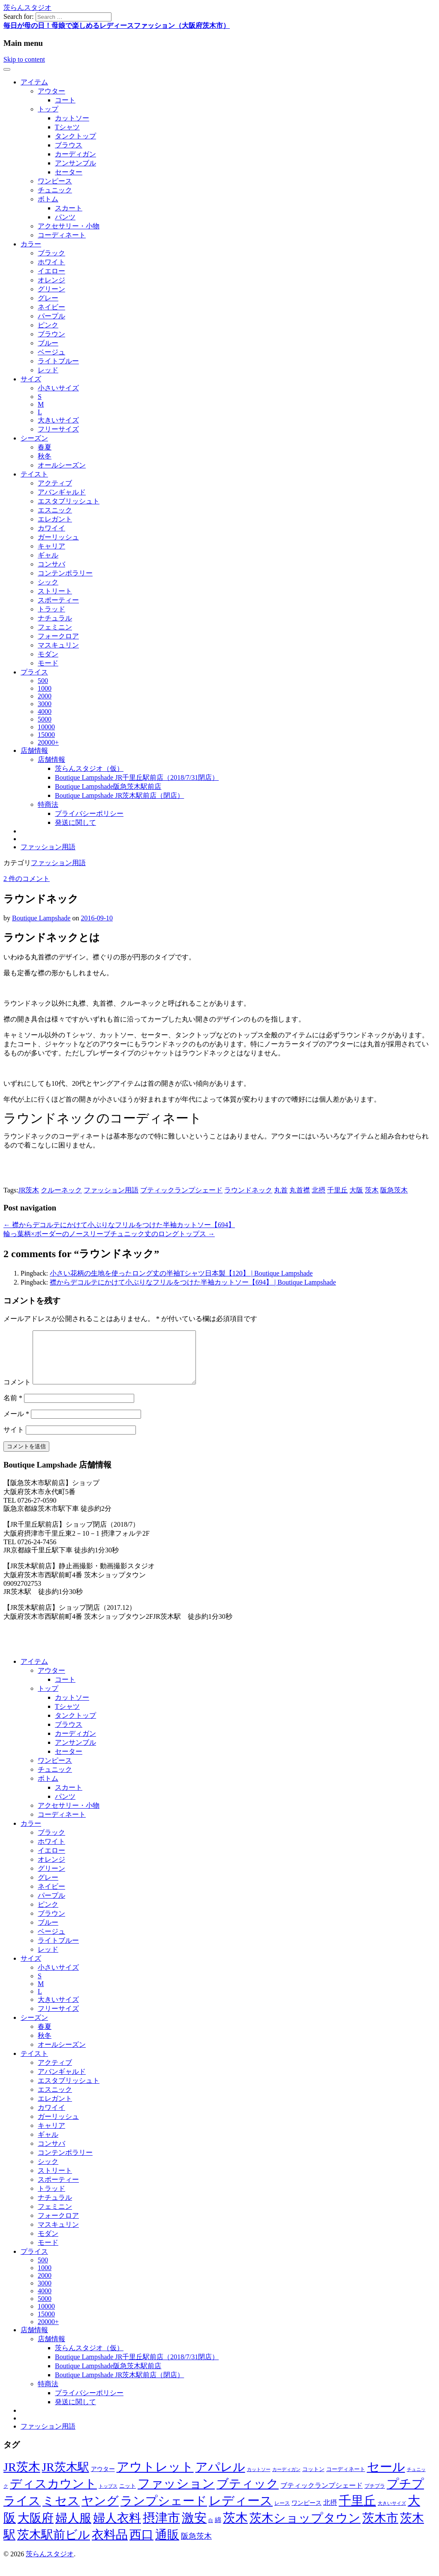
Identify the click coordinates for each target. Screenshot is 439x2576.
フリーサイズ (58, 429)
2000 (44, 696)
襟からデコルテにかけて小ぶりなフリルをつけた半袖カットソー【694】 (119, 1224)
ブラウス (68, 145)
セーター (68, 172)
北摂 (318, 1190)
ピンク (48, 325)
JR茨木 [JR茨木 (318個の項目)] (21, 2477)
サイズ (31, 379)
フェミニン (55, 627)
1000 (44, 688)
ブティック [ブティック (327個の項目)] (247, 2494)
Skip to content (24, 59)
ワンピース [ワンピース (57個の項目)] (307, 2513)
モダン (48, 654)
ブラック (51, 253)
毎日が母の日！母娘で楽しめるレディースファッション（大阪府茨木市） (116, 25)
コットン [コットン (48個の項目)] (313, 2480)
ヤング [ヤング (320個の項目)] (100, 2511)
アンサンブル (75, 163)
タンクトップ (75, 136)
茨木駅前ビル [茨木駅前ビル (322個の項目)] (53, 2545)
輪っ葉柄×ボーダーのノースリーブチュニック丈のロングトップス (109, 1233)
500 (43, 680)
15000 (46, 734)
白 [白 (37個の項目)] (210, 2530)
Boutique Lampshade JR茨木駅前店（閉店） (119, 795)
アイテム (34, 82)
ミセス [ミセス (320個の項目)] (61, 2511)
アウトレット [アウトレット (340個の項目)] (155, 2477)
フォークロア (58, 636)
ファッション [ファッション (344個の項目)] (176, 2494)
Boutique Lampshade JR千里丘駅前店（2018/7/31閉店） (137, 777)
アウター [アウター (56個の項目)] (103, 2479)
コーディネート (62, 235)
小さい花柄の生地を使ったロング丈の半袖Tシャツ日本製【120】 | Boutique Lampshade (181, 1273)
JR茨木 (28, 1190)
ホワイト (51, 262)
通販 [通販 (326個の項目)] (167, 2545)
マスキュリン (58, 645)
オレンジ (51, 280)
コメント (17, 1392)
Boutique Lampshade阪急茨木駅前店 (108, 786)
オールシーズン (62, 465)
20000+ (48, 742)
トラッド (51, 609)
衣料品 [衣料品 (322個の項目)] (110, 2545)
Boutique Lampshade (41, 918)
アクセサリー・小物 (68, 226)
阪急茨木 (394, 1190)
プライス (34, 672)
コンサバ (51, 564)
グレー (48, 298)
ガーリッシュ (58, 537)
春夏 (44, 447)
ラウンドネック (248, 1190)
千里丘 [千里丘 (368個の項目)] (357, 2511)
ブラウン (51, 334)
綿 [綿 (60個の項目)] (218, 2530)
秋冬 (44, 456)
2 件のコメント (26, 878)
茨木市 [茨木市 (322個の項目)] (380, 2528)
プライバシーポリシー (89, 813)
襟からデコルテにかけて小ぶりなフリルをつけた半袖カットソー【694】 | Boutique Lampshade (193, 1282)
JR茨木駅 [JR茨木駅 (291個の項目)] (65, 2477)
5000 (44, 719)
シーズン (34, 438)
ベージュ (51, 352)
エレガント (55, 519)
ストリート (55, 591)
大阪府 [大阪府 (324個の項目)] (36, 2528)
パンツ (65, 217)
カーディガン (75, 154)
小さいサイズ (58, 388)
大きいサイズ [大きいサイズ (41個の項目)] (392, 2513)
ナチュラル (55, 618)
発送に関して (75, 822)
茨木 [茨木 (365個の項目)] (235, 2528)
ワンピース (55, 181)
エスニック (55, 510)
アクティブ (55, 483)
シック (48, 582)
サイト (13, 1440)
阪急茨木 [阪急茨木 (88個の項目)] (196, 2546)
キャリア (51, 546)
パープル (51, 316)
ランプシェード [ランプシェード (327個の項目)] (163, 2511)
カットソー (72, 118)
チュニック (55, 190)
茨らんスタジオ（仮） (89, 768)
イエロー (51, 271)
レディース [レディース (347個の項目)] (241, 2511)
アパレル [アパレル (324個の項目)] (220, 2477)
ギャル (48, 555)
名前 (12, 1408)
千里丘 (337, 1190)
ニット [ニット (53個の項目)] (127, 2496)
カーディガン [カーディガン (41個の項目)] (286, 2479)
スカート (68, 208)
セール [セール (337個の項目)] (386, 2477)
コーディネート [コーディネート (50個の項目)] (345, 2479)
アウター (51, 91)
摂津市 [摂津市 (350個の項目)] (161, 2528)
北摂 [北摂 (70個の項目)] (330, 2512)
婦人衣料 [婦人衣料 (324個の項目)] (117, 2528)
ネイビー (51, 307)
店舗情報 (34, 750)
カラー (31, 244)
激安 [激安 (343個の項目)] (194, 2528)
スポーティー (58, 600)
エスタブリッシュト (68, 501)
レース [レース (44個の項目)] (282, 2513)
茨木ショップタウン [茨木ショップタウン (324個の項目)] (305, 2528)
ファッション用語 (48, 847)
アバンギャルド (62, 492)
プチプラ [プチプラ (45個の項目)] (374, 2496)
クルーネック (61, 1190)
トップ (48, 109)
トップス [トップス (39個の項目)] (108, 2496)
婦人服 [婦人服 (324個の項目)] (73, 2528)
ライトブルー (58, 361)
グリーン (51, 289)
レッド (48, 370)
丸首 (281, 1190)
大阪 (356, 1190)
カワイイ (51, 528)
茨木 (372, 1190)
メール (16, 1424)
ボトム (48, 199)
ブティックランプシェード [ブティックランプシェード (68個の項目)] (321, 2495)
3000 (44, 703)
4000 (44, 711)
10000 (46, 727)
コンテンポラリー (65, 573)
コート (65, 100)
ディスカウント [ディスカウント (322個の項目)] (53, 2494)
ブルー (48, 343)
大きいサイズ (58, 420)
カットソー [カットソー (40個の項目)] (259, 2479)
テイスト (34, 474)
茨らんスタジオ (27, 7)
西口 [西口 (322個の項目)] (141, 2545)
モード (48, 663)
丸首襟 (299, 1190)
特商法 (48, 804)
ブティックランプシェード (181, 1190)
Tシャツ (67, 127)
